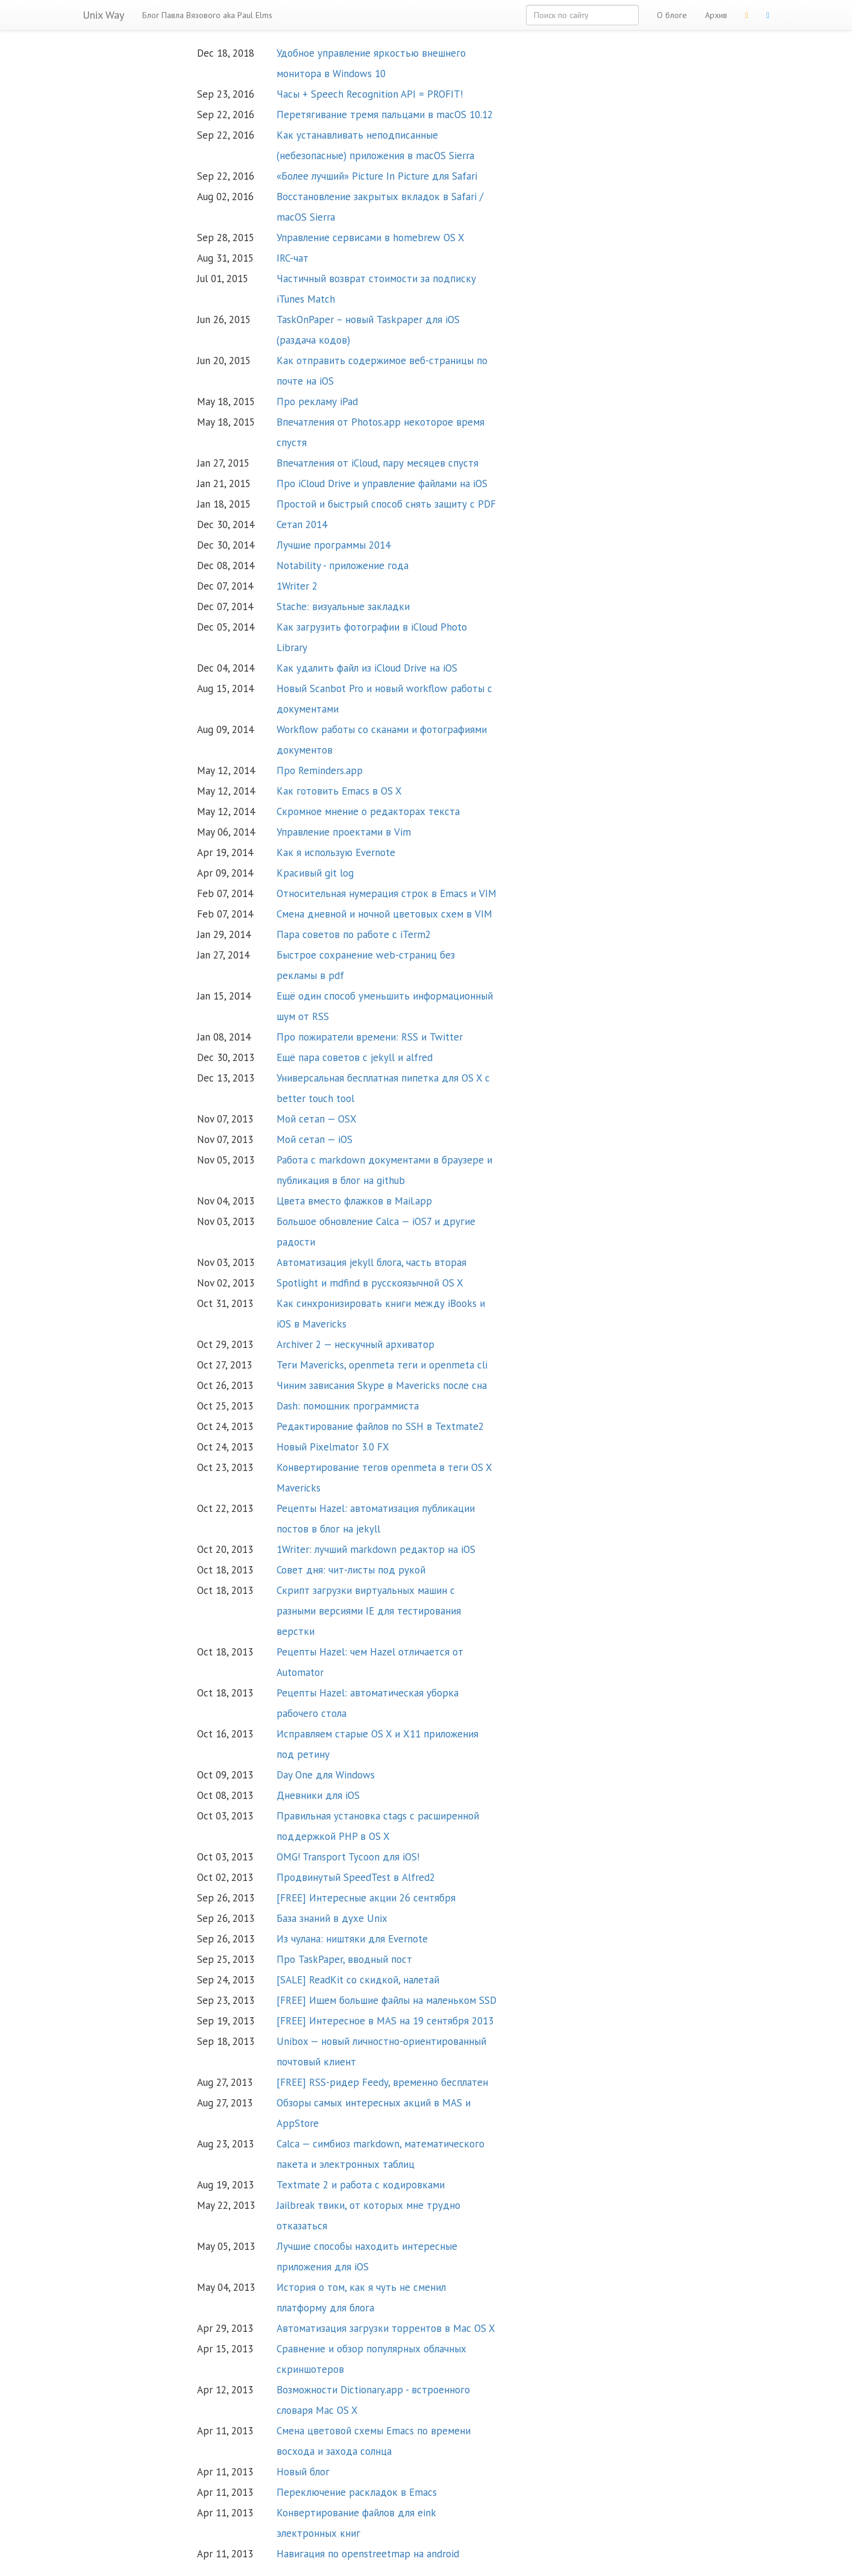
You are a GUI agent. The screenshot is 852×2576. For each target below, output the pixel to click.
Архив (716, 15)
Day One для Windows (326, 1774)
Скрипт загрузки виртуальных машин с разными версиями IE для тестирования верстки (369, 1611)
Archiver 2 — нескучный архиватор (355, 1344)
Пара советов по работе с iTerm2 (354, 934)
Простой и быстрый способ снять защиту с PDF (386, 504)
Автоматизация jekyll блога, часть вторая (371, 1262)
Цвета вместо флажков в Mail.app (354, 1201)
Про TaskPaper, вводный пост (344, 1959)
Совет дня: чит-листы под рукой (351, 1569)
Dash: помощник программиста (348, 1405)
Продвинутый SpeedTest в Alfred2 (356, 1877)
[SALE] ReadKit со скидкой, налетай (358, 1979)
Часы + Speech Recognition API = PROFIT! (370, 94)
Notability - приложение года (343, 565)
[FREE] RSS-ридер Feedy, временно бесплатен (382, 2082)
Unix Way (103, 15)
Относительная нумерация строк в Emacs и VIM (386, 893)
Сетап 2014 (302, 524)
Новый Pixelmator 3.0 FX (333, 1446)
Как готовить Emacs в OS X (339, 791)
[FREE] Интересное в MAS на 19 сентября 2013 (385, 2020)
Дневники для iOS (318, 1795)
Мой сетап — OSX (317, 1119)
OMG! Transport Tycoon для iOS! (348, 1856)
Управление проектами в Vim (344, 832)
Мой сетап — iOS (314, 1139)
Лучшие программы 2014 (333, 545)
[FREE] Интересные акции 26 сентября (366, 1897)
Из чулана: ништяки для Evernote (352, 1938)
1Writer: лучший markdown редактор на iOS (376, 1549)
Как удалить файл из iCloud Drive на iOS (367, 668)
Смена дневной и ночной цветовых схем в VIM (384, 914)
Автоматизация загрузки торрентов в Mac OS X (386, 2328)
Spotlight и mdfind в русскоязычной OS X (370, 1283)
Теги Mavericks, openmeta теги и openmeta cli (382, 1364)
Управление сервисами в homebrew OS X (371, 237)
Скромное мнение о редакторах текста (368, 811)
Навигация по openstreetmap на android (368, 2553)
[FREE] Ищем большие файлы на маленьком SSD (386, 2000)
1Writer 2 (297, 586)
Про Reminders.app (320, 770)
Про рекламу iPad (317, 401)
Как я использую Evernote (336, 852)
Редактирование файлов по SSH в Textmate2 (380, 1426)
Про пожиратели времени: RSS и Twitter (370, 1037)
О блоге (672, 15)
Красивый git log (315, 873)
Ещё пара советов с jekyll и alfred (355, 1057)
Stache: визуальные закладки (343, 606)
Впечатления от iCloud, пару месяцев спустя (377, 463)
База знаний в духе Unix (332, 1918)
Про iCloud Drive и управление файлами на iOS (382, 483)
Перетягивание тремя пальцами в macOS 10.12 (385, 114)
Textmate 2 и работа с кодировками (361, 2184)
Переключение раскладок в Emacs (357, 2492)
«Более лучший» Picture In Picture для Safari (377, 176)
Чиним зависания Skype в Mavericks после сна (382, 1385)
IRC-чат (293, 258)
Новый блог (303, 2471)
